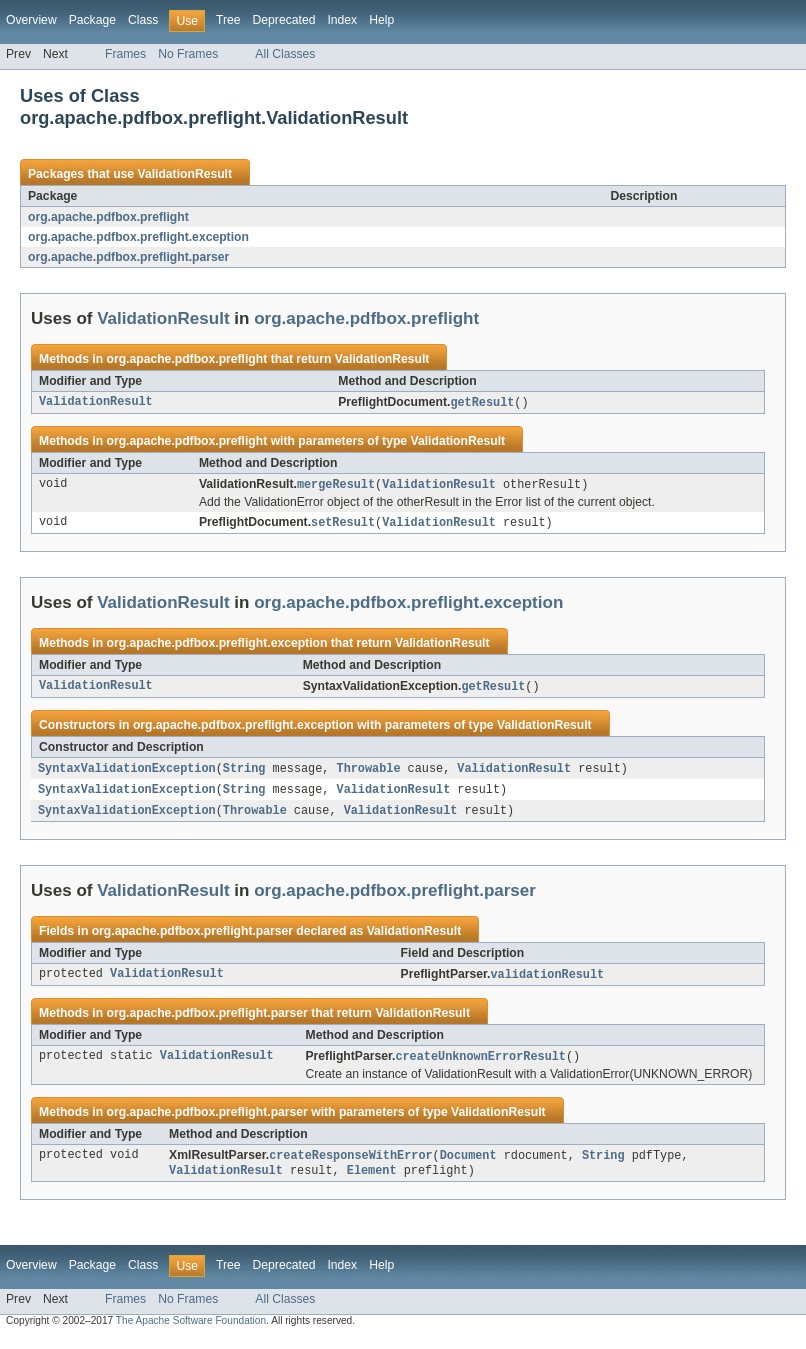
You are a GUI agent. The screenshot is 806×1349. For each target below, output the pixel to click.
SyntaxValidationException (127, 773)
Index (342, 20)
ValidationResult (184, 174)
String (244, 773)
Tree (228, 20)
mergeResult (336, 486)
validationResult (547, 982)
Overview (31, 20)
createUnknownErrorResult (480, 1065)
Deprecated (284, 20)
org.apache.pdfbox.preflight (108, 217)
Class (143, 20)
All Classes (285, 54)
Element (372, 1181)
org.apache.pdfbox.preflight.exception (138, 237)
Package (92, 20)
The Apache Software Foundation (191, 1331)
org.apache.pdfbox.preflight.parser (128, 257)
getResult (482, 403)
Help (381, 20)
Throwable (368, 773)
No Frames (188, 54)
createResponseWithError (350, 1165)
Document (468, 1165)
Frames (125, 54)
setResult (343, 525)
